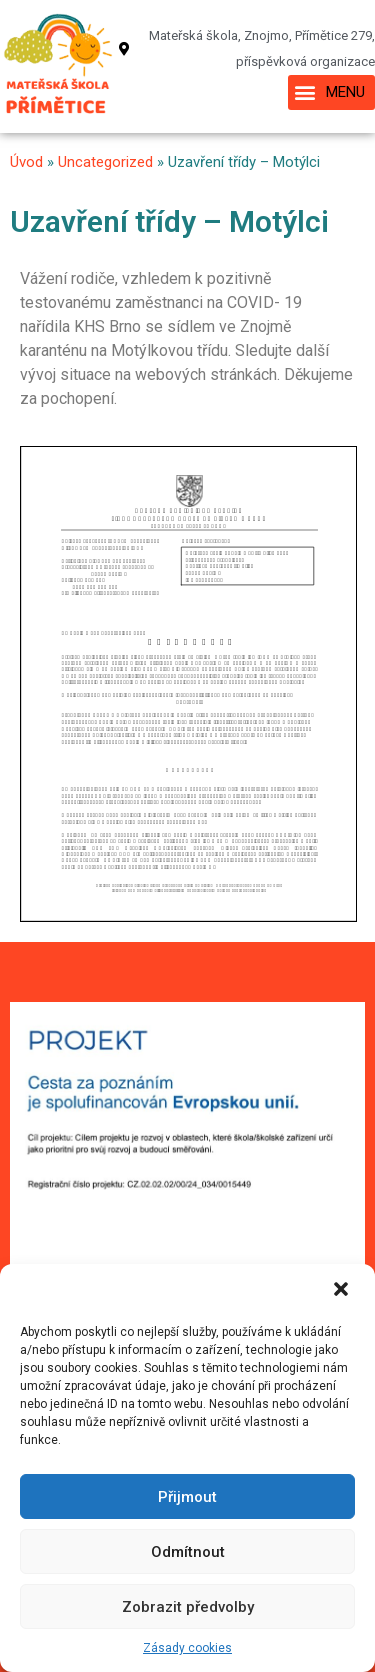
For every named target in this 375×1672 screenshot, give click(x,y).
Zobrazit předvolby (188, 1607)
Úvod (26, 162)
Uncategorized (105, 162)
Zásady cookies (187, 1648)
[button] (343, 1291)
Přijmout (187, 1497)
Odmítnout (188, 1552)
